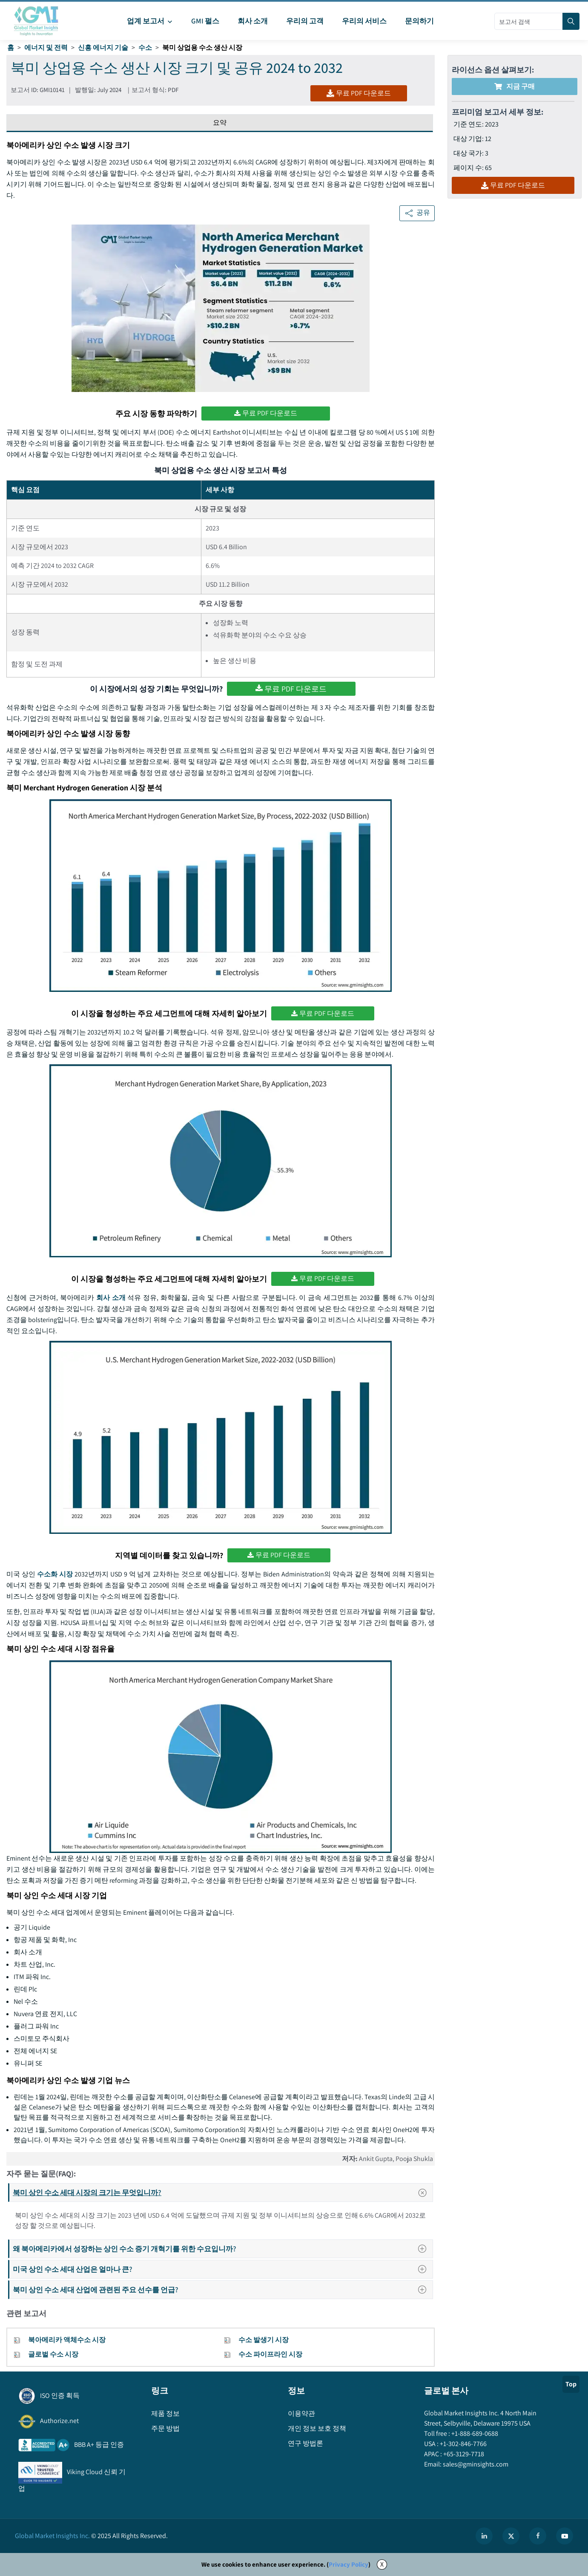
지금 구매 (514, 86)
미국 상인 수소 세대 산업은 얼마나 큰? (222, 2269)
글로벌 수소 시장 (53, 2354)
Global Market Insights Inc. (52, 2535)
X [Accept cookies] (382, 2564)
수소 (145, 47)
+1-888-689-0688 (474, 2433)
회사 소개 (111, 1297)
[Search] (570, 21)
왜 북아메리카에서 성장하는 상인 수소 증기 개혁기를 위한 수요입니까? (222, 2248)
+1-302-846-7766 (463, 2443)
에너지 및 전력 (46, 47)
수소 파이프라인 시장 (270, 2354)
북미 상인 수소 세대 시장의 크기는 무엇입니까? (222, 2192)
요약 (220, 122)
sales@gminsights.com (475, 2464)
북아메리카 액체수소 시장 (67, 2339)
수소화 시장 (55, 1574)
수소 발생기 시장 (263, 2339)
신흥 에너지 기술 (103, 47)
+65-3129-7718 (463, 2453)
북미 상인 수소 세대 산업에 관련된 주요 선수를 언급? (222, 2289)
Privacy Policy (348, 2564)
